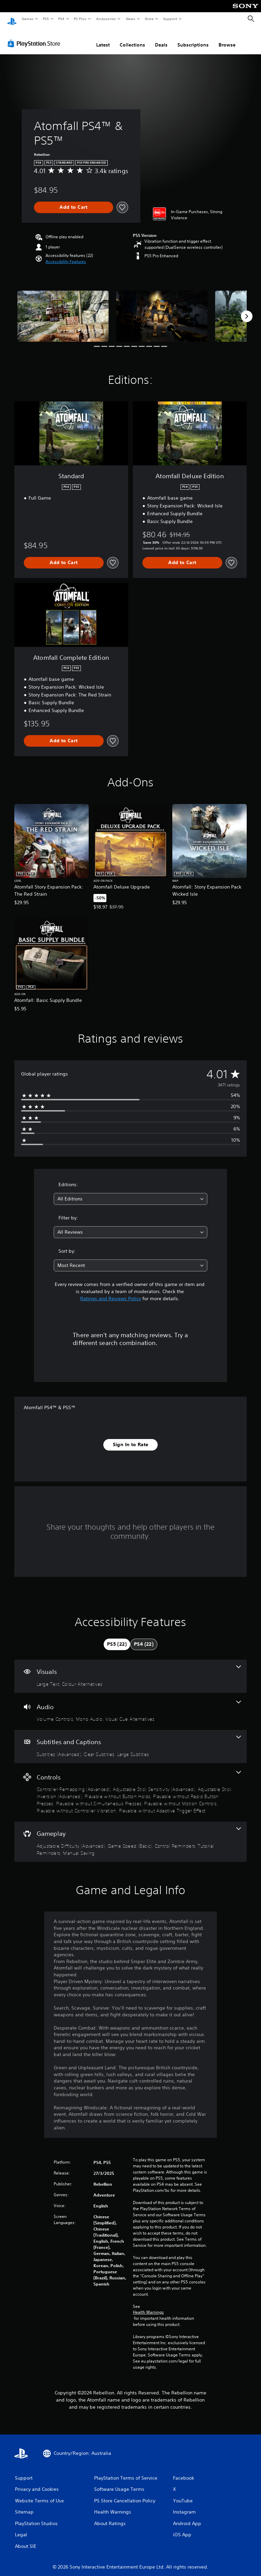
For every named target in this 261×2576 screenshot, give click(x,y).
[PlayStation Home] (12, 19)
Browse (227, 38)
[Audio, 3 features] (130, 1705)
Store (149, 18)
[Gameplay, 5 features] (130, 1835)
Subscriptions (193, 38)
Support (170, 18)
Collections (132, 38)
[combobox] (130, 1192)
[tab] (117, 1638)
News (130, 18)
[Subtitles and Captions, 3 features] (130, 1740)
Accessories (106, 18)
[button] (66, 255)
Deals (161, 38)
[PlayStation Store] (35, 37)
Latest (103, 38)
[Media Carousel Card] (63, 309)
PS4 (61, 18)
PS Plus (80, 18)
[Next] (247, 310)
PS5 (45, 18)
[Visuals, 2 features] (130, 1669)
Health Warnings (148, 2306)
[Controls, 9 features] (130, 1786)
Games (27, 18)
